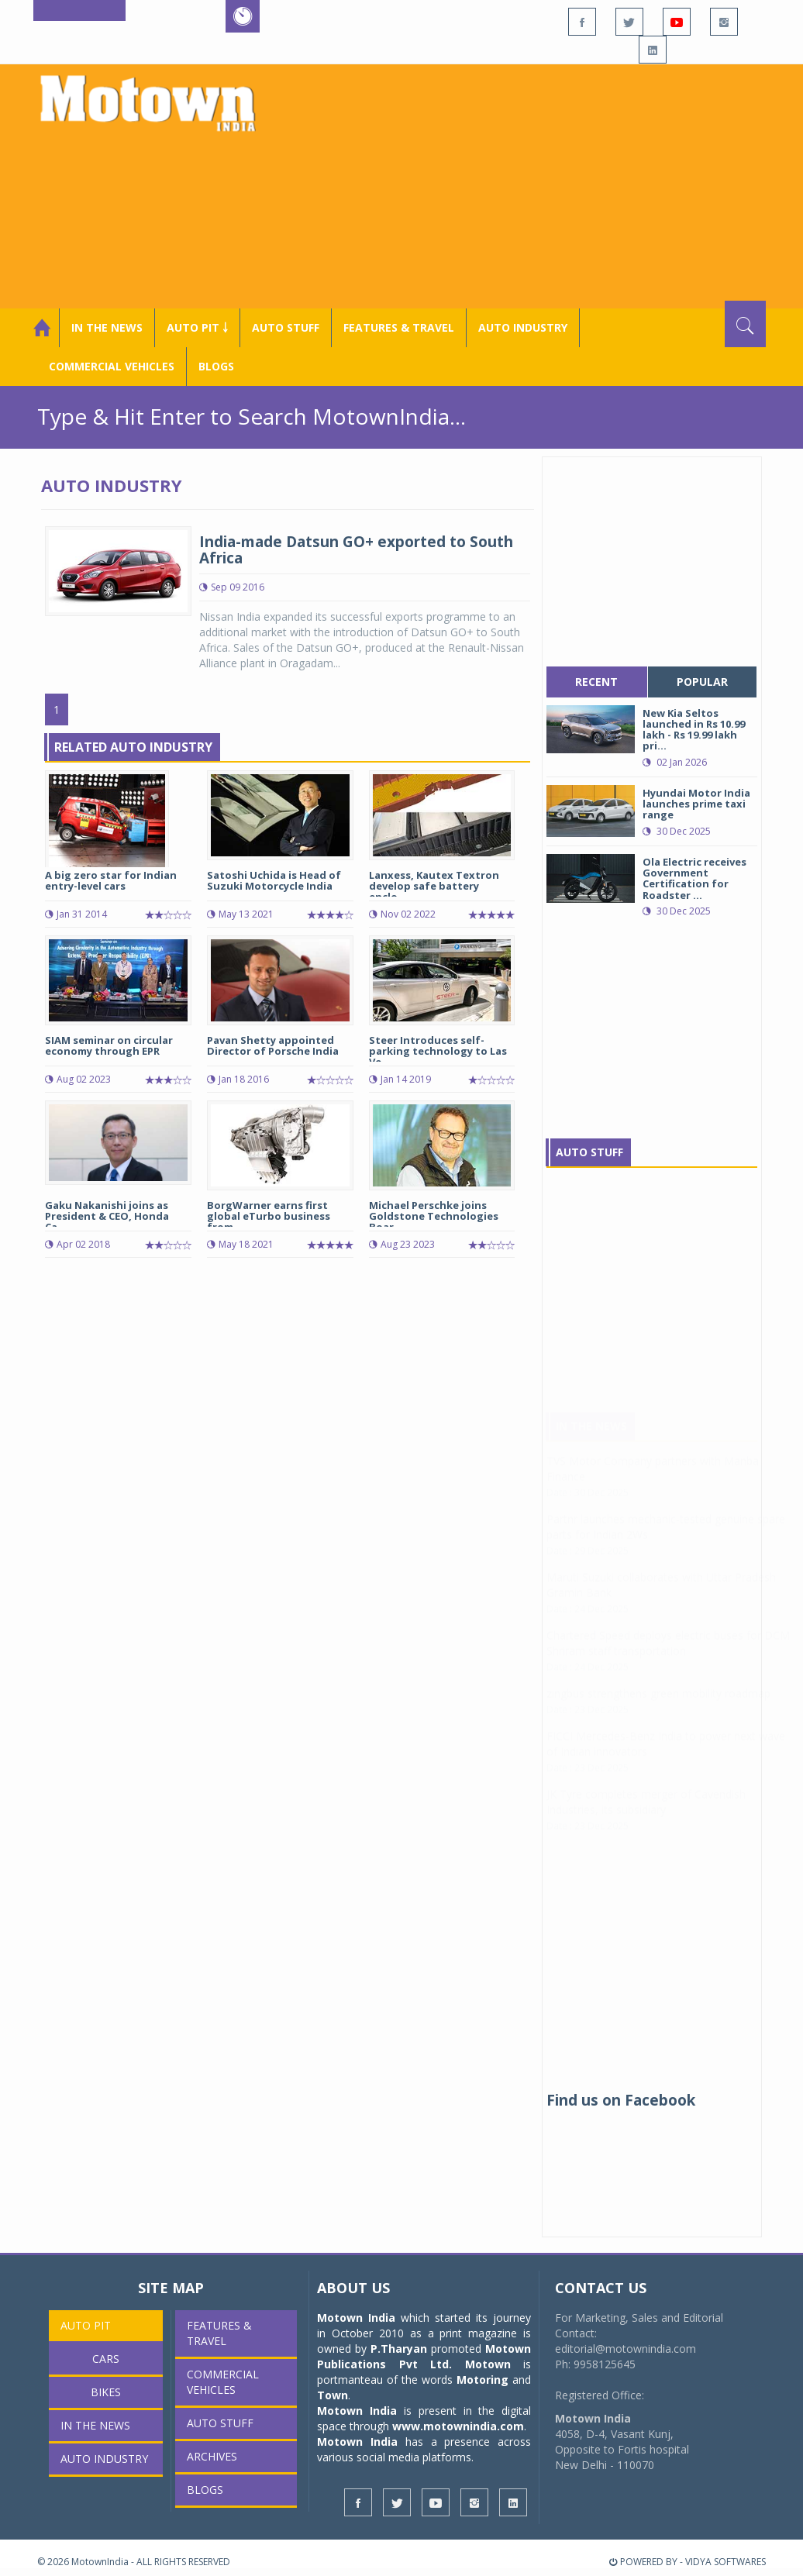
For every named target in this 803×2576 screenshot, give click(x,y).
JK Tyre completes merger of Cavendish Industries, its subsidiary (646, 1817)
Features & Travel (398, 327)
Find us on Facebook (620, 2100)
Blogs (216, 366)
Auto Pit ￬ (197, 327)
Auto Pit (85, 2325)
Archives (212, 2456)
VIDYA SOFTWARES (725, 2561)
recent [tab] (596, 681)
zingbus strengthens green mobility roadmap (658, 1708)
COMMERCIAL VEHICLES (111, 366)
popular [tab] (702, 681)
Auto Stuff (285, 327)
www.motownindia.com (458, 2426)
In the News (107, 327)
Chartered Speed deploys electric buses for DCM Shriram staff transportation (668, 1658)
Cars (105, 2358)
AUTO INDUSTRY (522, 327)
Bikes (106, 2392)
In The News (591, 1441)
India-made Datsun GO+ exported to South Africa (356, 550)
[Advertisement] (529, 184)
